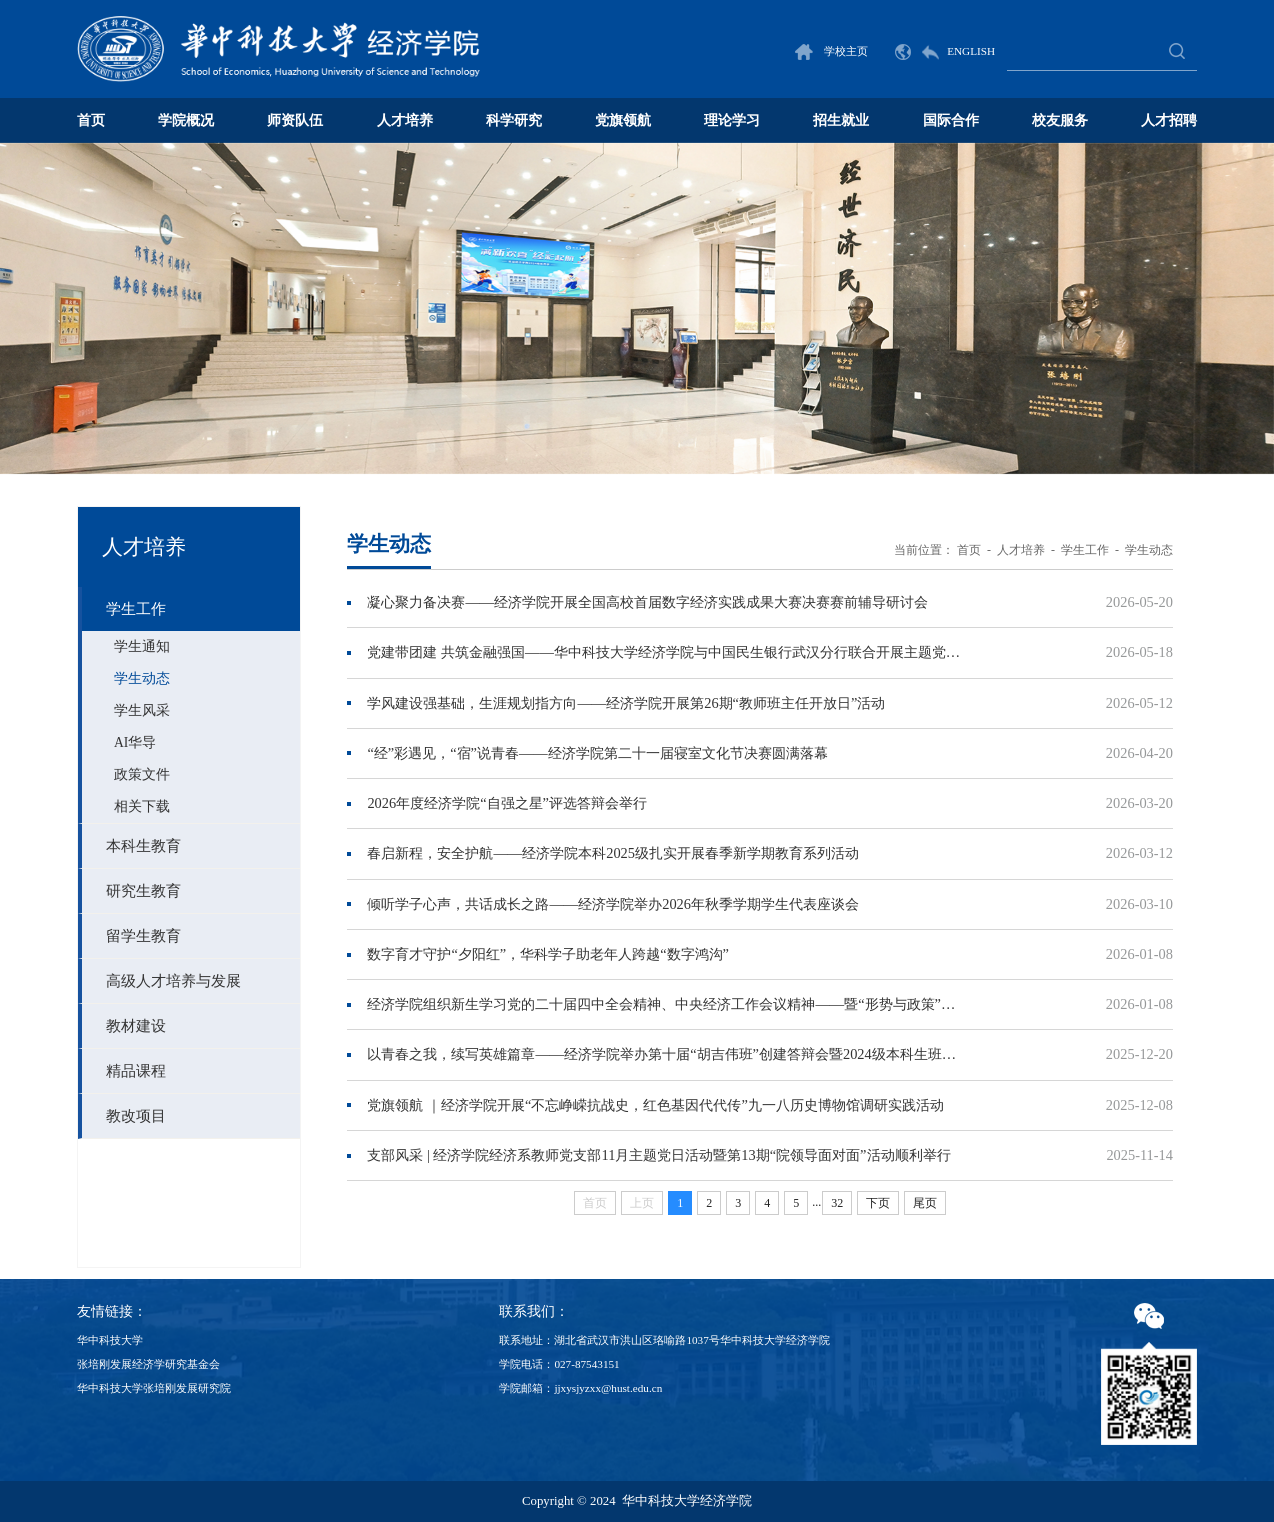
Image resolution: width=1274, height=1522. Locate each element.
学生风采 (142, 710)
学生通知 (142, 646)
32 (837, 1203)
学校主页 (831, 51)
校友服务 (1060, 120)
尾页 (925, 1203)
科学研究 (514, 120)
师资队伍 (295, 120)
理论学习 (732, 120)
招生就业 (841, 120)
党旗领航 (623, 120)
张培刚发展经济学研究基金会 (148, 1364)
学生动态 (142, 678)
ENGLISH (945, 51)
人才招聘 (1169, 120)
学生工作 (1085, 550)
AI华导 (135, 742)
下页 (878, 1203)
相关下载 (142, 806)
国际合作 (951, 120)
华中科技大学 (110, 1340)
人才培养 (405, 120)
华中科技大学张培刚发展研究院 (154, 1388)
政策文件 (142, 774)
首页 (91, 120)
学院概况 (186, 120)
